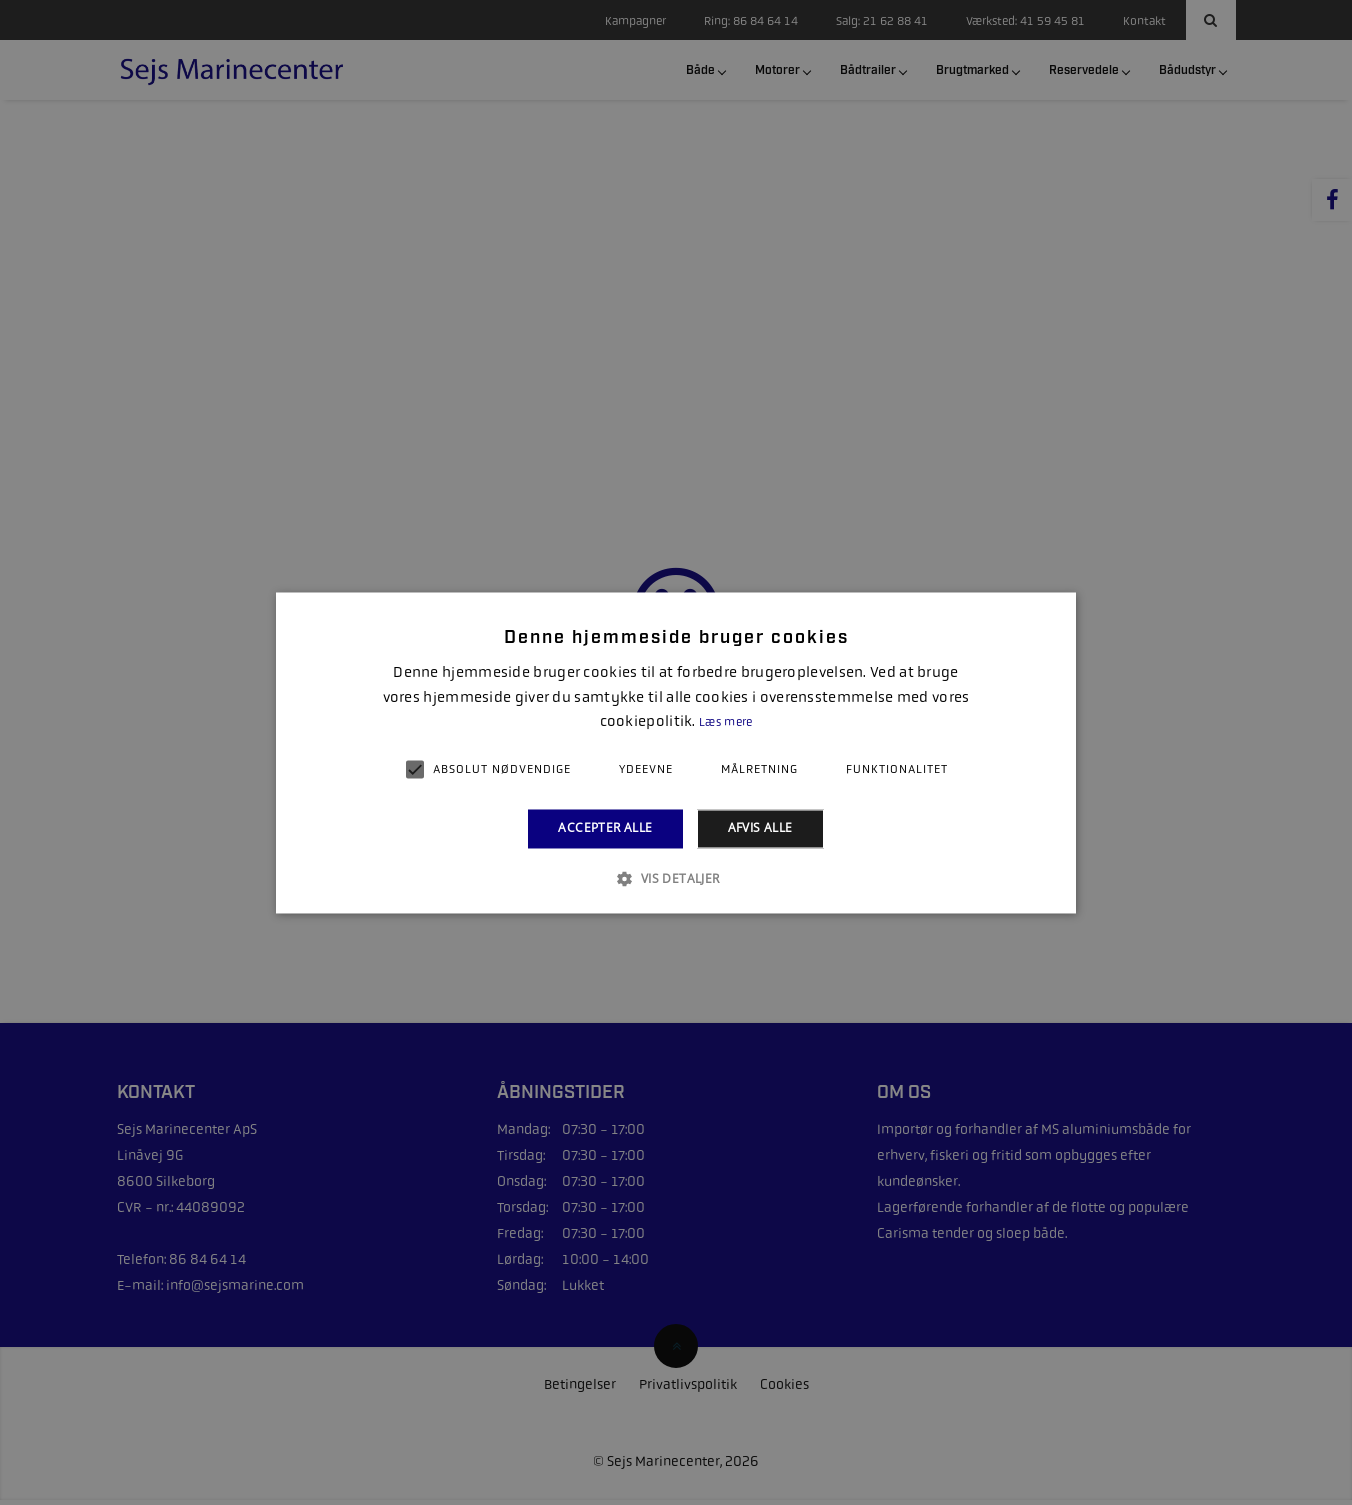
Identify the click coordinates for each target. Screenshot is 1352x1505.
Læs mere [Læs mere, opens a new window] (725, 723)
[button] (675, 878)
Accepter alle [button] (605, 828)
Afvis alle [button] (760, 828)
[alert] (676, 752)
